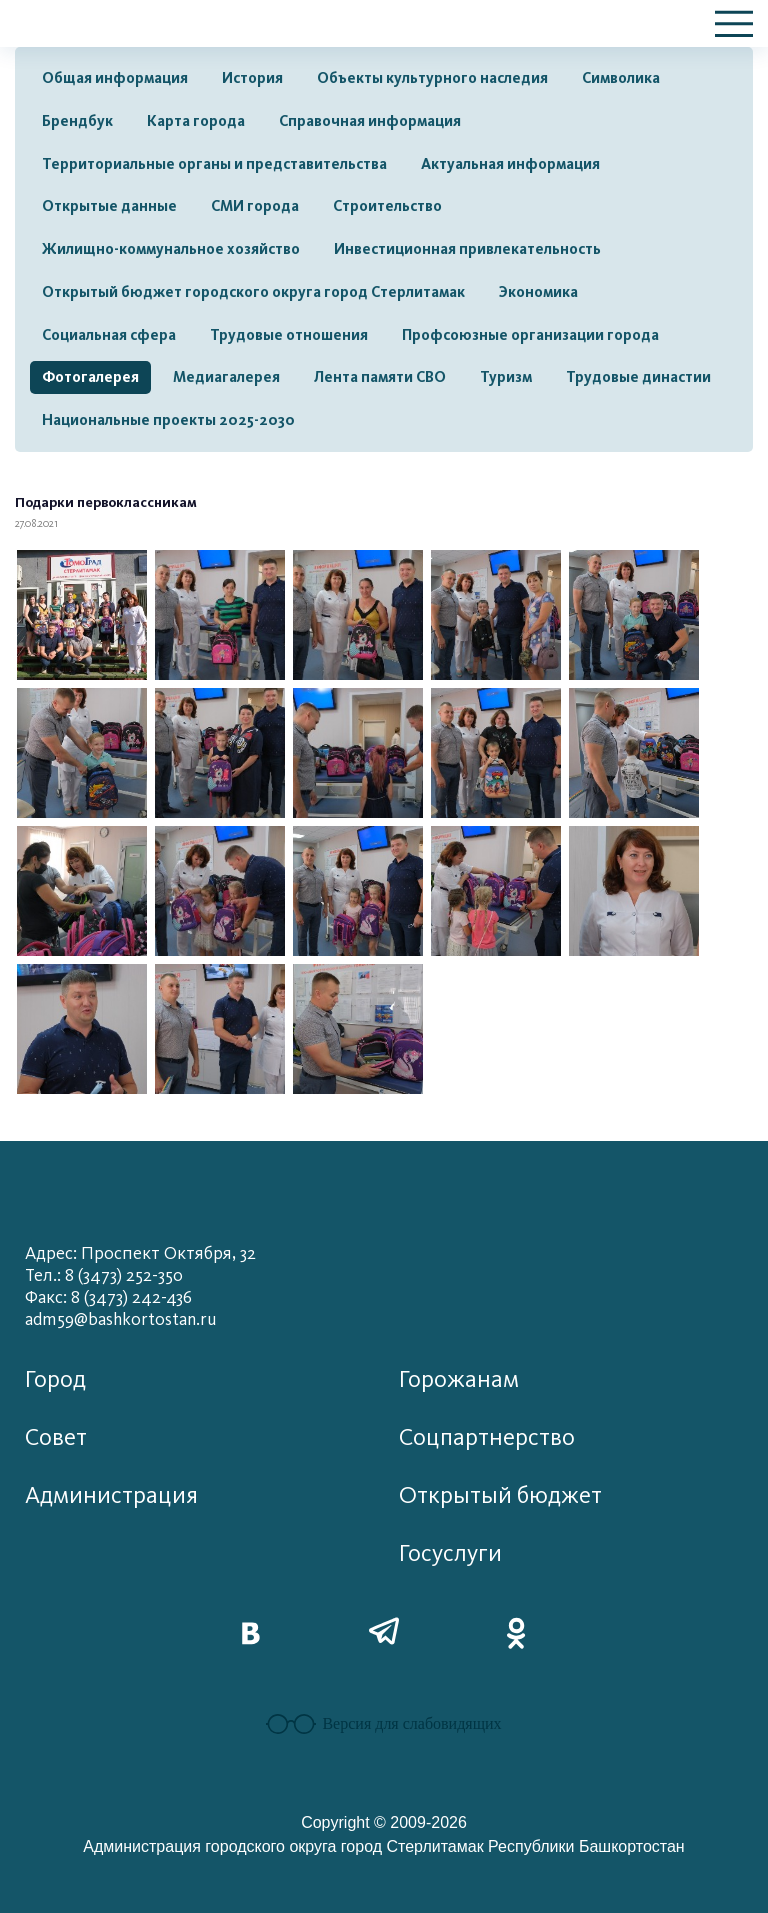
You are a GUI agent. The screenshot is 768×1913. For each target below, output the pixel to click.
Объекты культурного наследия (432, 78)
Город (55, 1379)
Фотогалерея (90, 377)
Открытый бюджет (500, 1495)
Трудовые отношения (289, 335)
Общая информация (115, 78)
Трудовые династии (638, 377)
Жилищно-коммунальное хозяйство (171, 249)
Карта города (196, 121)
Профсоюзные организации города (530, 335)
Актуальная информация (510, 164)
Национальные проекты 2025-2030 (168, 420)
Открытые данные (109, 206)
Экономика (538, 292)
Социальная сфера (109, 335)
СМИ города (255, 206)
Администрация (111, 1495)
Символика (621, 78)
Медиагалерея (226, 377)
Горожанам (459, 1379)
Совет (56, 1437)
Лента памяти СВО (380, 377)
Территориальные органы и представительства (214, 164)
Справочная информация (370, 121)
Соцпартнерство (487, 1437)
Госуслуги (450, 1553)
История (252, 78)
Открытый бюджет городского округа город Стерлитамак (253, 292)
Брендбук (77, 121)
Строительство (387, 206)
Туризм (506, 377)
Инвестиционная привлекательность (467, 249)
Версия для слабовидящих (383, 1724)
